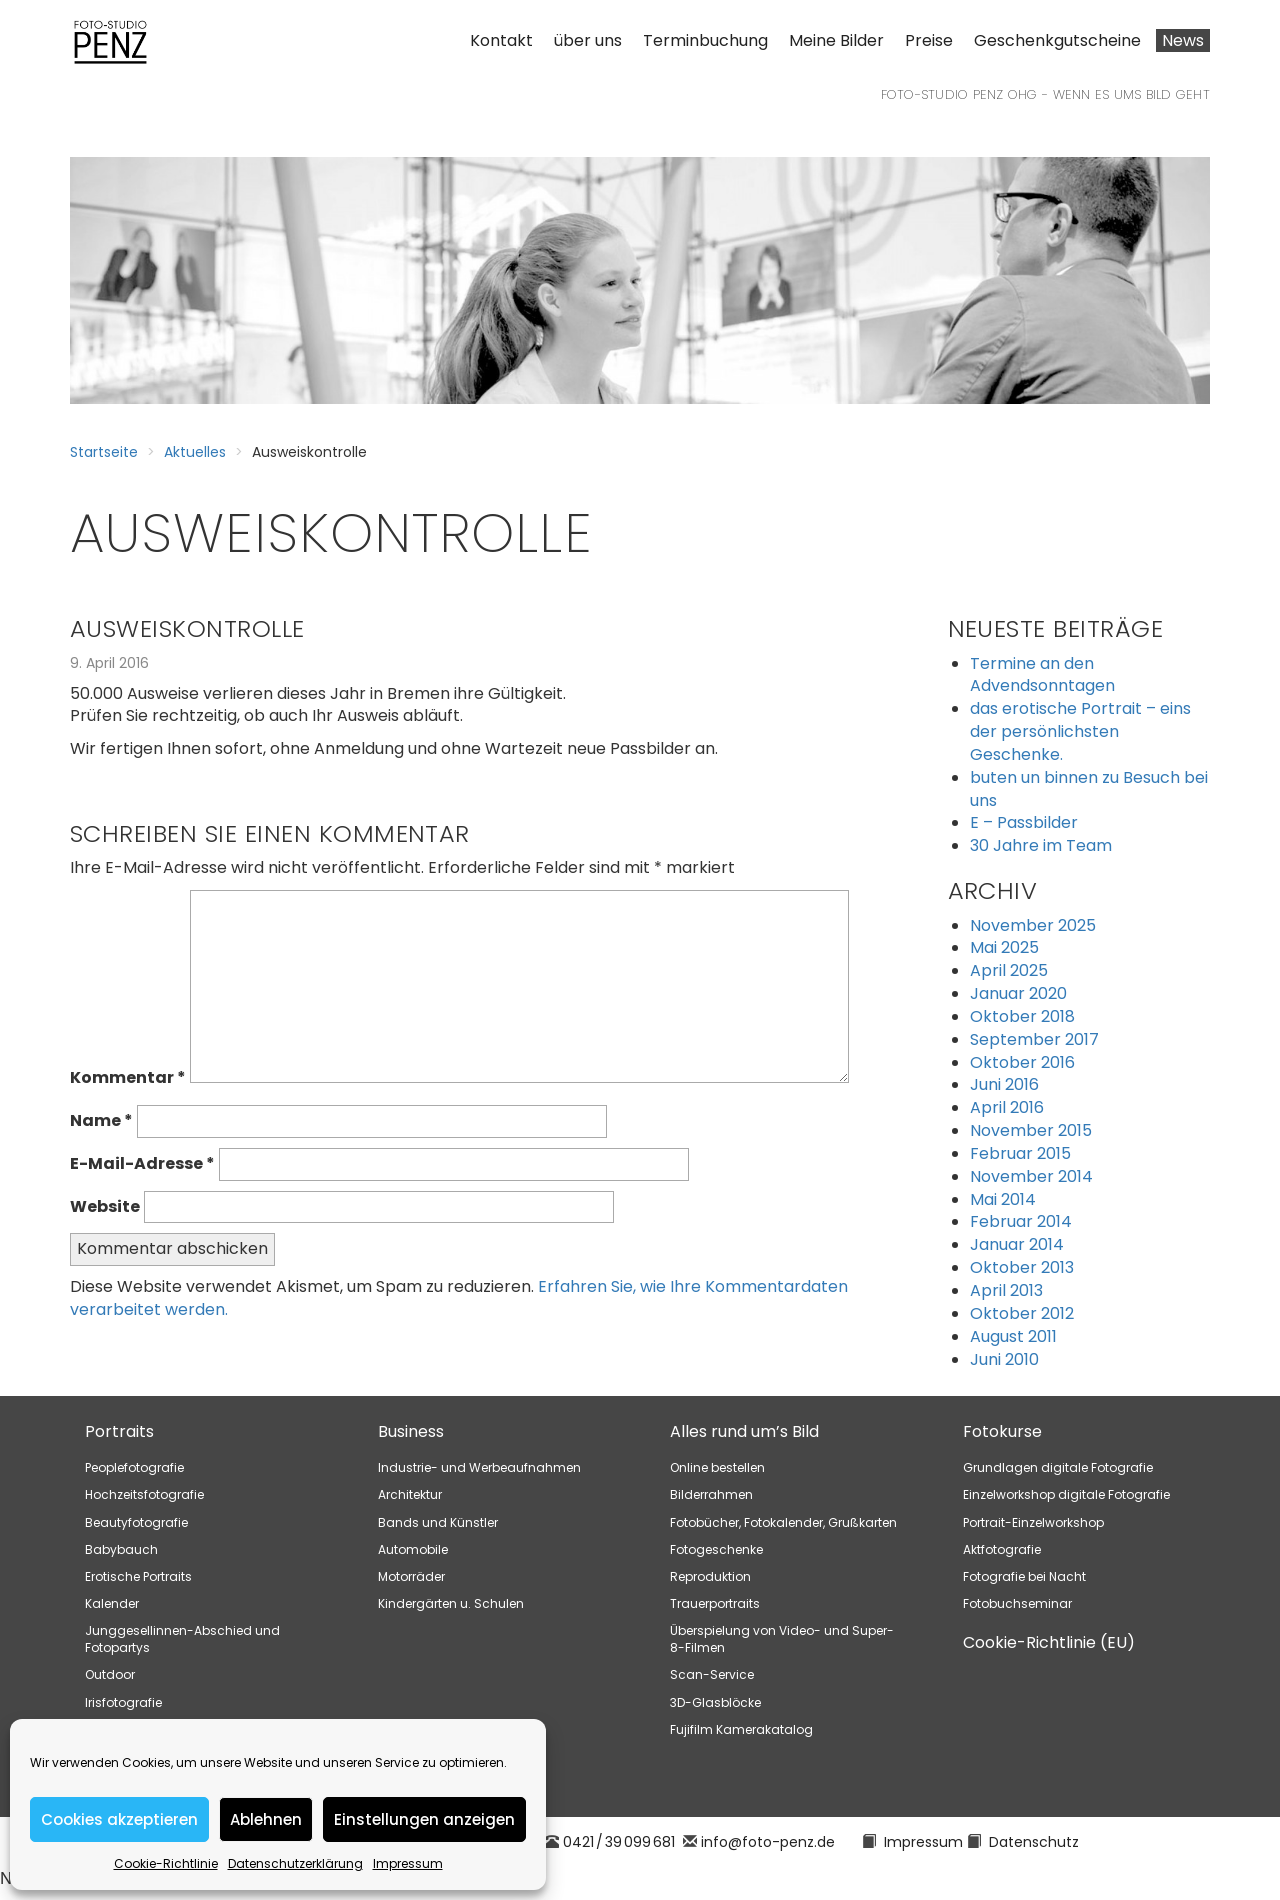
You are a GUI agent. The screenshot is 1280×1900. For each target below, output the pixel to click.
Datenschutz (1034, 1842)
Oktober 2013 (1022, 1267)
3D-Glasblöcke (715, 1702)
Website (105, 1207)
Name (101, 1121)
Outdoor (110, 1674)
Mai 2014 (1003, 1199)
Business (411, 1431)
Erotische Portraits (138, 1576)
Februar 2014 (1021, 1221)
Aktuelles (195, 452)
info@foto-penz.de (768, 1842)
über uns (588, 40)
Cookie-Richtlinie (166, 1863)
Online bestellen (717, 1467)
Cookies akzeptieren (119, 1819)
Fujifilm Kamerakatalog (741, 1729)
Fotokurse (1002, 1431)
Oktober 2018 (1022, 1016)
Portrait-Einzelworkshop (1033, 1522)
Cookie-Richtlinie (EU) (1049, 1642)
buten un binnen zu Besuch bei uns (1089, 789)
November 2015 (1031, 1130)
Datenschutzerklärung (295, 1863)
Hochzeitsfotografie (144, 1494)
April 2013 (1006, 1290)
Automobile (413, 1549)
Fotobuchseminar (1017, 1603)
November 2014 (1031, 1176)
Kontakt (501, 40)
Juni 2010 (1004, 1359)
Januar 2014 (1017, 1244)
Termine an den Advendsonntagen (1042, 675)
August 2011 (1013, 1336)
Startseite (104, 452)
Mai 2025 (1004, 947)
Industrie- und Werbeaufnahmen (479, 1467)
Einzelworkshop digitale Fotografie (1066, 1494)
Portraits (119, 1431)
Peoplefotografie (134, 1467)
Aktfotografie (1002, 1549)
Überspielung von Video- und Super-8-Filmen (782, 1639)
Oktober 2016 (1022, 1062)
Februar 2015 (1020, 1153)
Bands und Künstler (438, 1522)
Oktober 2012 (1022, 1313)
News (1183, 40)
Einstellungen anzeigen (424, 1819)
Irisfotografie (123, 1702)
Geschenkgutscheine (1057, 40)
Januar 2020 (1018, 993)
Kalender (112, 1603)
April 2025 (1009, 970)
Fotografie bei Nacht (1024, 1576)
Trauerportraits (715, 1603)
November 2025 (1033, 925)
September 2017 (1034, 1039)
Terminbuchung (705, 40)
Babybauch (121, 1549)
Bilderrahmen (711, 1494)
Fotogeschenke (716, 1549)
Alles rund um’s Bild (744, 1431)
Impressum (408, 1863)
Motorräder (411, 1576)
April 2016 (1007, 1107)
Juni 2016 (1004, 1084)
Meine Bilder (836, 40)
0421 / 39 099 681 (619, 1842)
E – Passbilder (1024, 822)
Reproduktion (710, 1576)
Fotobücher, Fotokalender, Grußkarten (783, 1522)
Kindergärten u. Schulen (451, 1603)
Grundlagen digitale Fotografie (1058, 1467)
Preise (929, 40)
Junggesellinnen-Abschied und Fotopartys (182, 1639)
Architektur (410, 1494)
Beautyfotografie (136, 1522)
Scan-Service (712, 1674)
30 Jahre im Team (1041, 845)
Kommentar (128, 1078)
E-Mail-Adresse (142, 1164)
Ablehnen (266, 1819)
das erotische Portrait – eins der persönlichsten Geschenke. (1080, 731)
